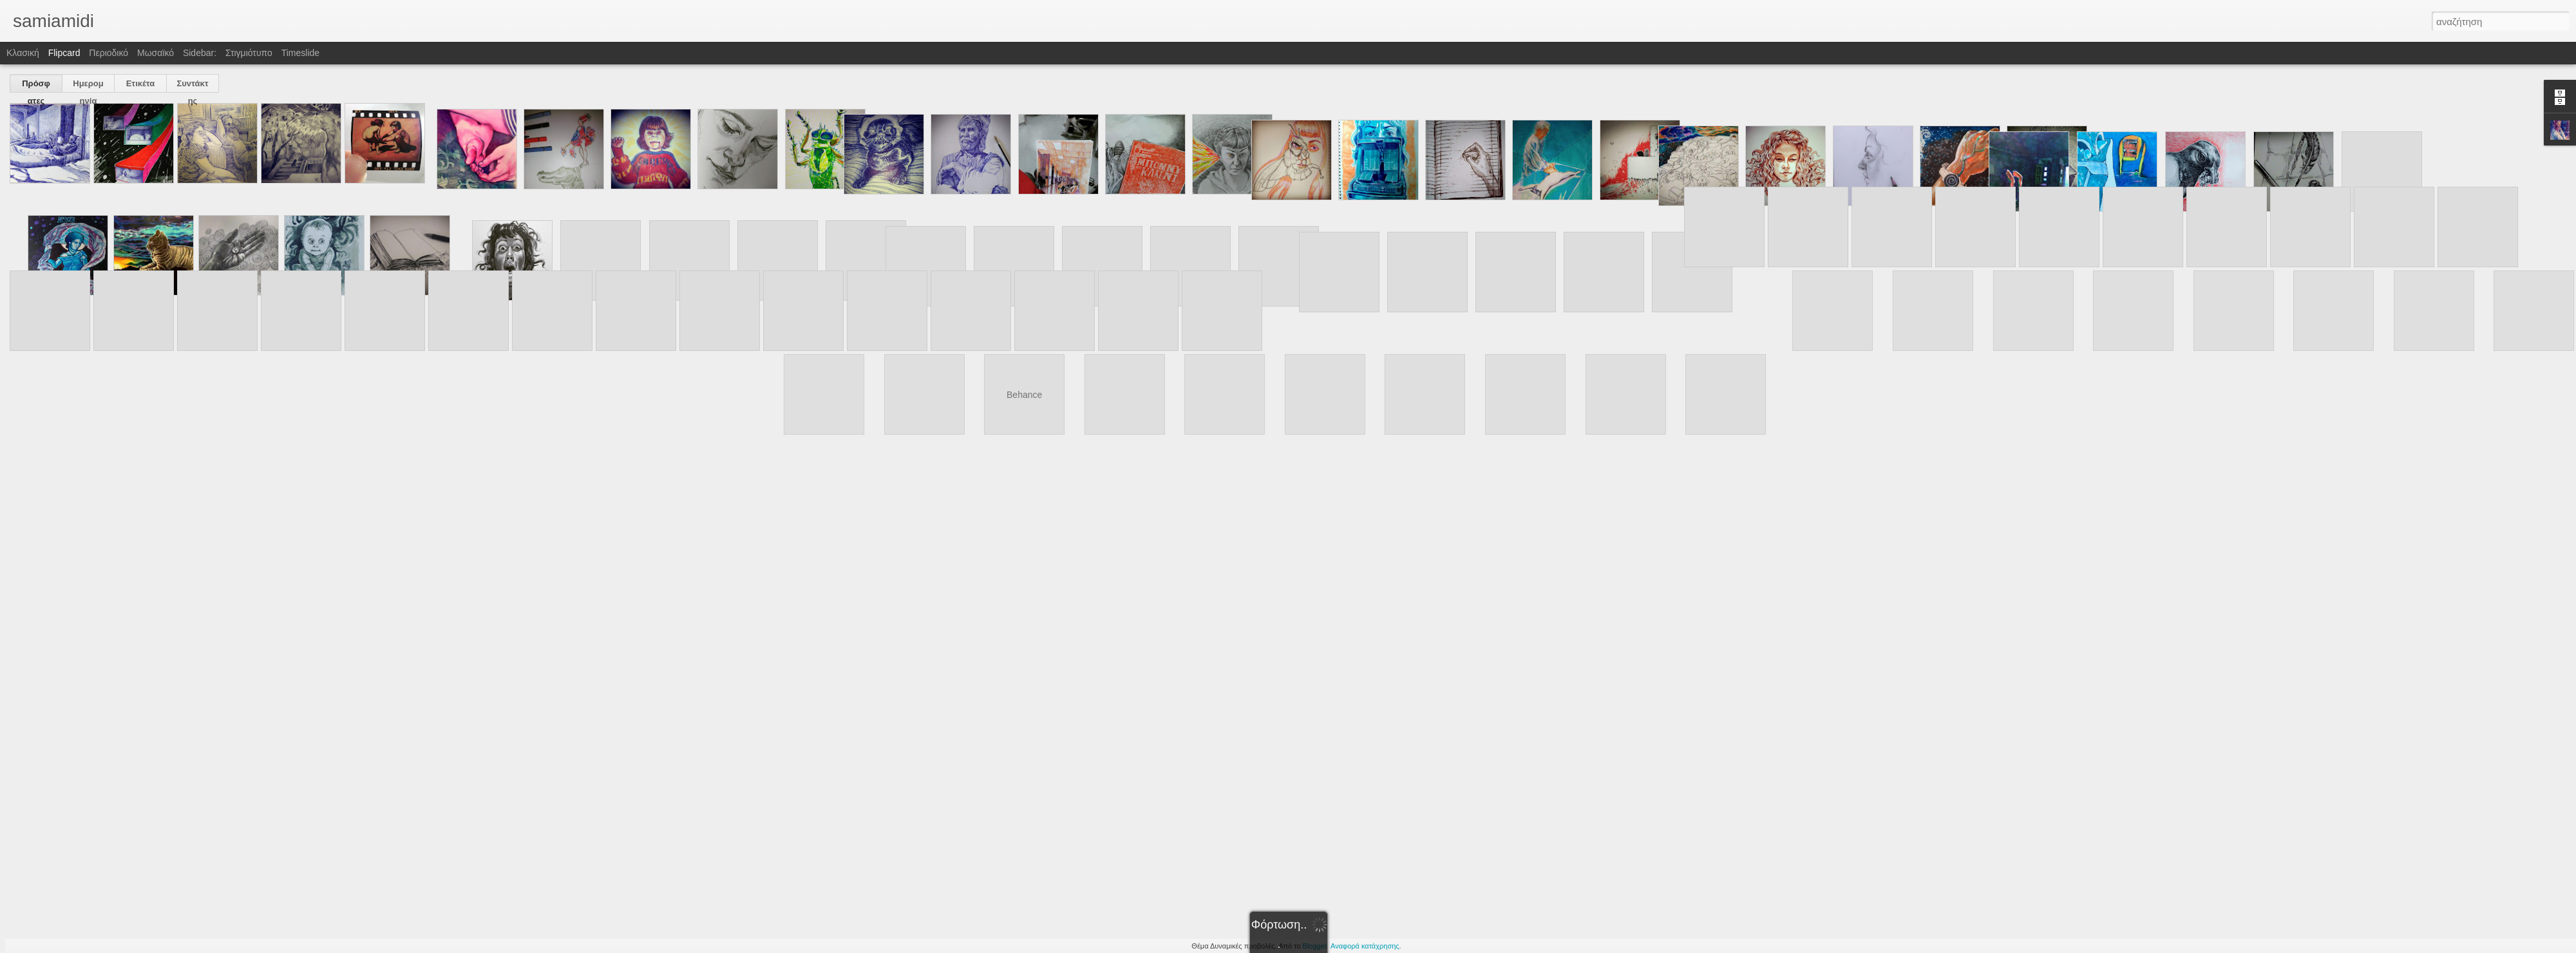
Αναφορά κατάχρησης (1365, 946)
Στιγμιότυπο (248, 53)
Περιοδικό (108, 53)
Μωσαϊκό (155, 53)
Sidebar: (199, 53)
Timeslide (300, 53)
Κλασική (22, 53)
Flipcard (64, 53)
